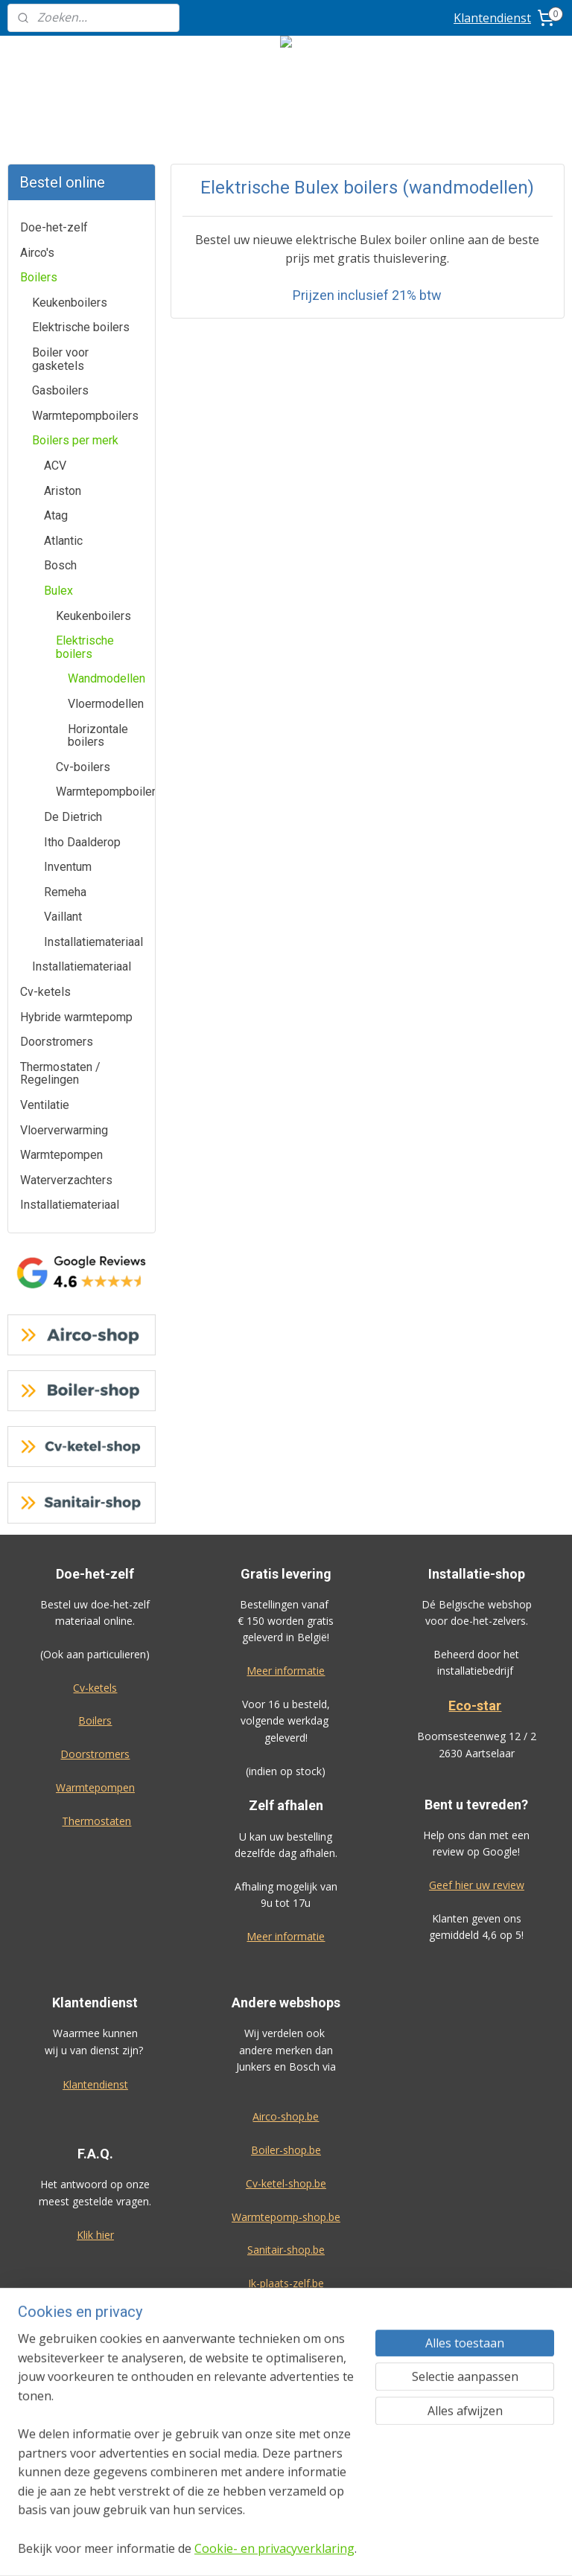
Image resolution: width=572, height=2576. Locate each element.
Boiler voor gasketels (60, 359)
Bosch (60, 565)
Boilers (38, 277)
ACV (55, 465)
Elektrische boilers (81, 327)
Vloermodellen (106, 704)
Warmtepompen (61, 1155)
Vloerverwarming (64, 1130)
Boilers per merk (75, 440)
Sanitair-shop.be (286, 2250)
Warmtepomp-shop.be (286, 2217)
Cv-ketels (45, 992)
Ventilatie (44, 1105)
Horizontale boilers (98, 736)
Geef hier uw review (476, 1885)
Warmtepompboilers (85, 416)
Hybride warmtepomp (76, 1017)
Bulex (58, 591)
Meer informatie (286, 1670)
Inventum (68, 867)
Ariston (62, 491)
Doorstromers (56, 1042)
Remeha (65, 892)
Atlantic (63, 541)
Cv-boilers (83, 767)
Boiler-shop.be (286, 2150)
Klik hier (95, 2235)
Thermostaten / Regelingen (60, 1073)
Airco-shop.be (285, 2116)
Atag (56, 515)
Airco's (37, 253)
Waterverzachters (66, 1180)
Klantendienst (492, 18)
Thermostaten (96, 1821)
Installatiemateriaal (93, 942)
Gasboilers (60, 390)
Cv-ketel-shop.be (286, 2183)
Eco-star (474, 1705)
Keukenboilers (69, 302)
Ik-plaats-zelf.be (286, 2283)
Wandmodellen (106, 678)
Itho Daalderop (82, 842)
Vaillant (63, 917)
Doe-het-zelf (54, 227)
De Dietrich (73, 817)
